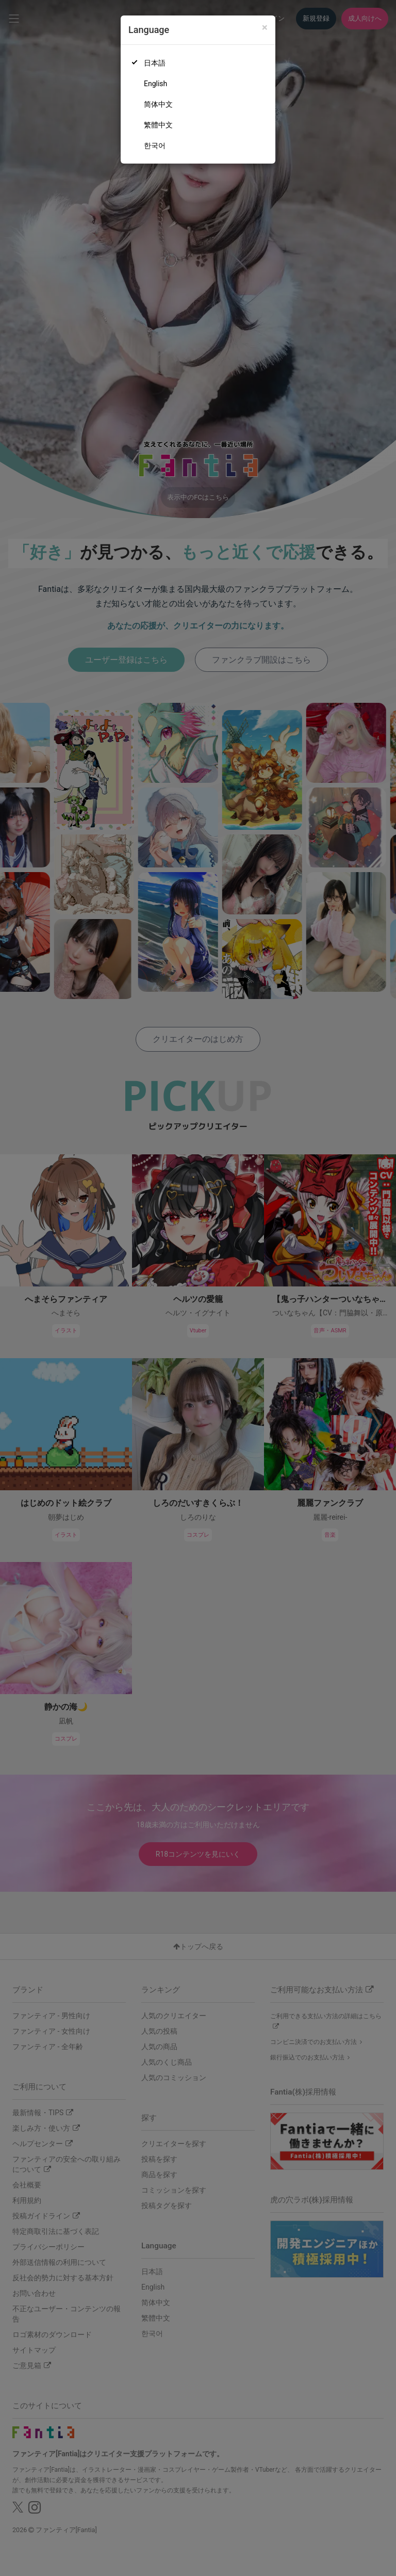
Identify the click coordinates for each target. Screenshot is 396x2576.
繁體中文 (158, 125)
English (155, 83)
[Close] (265, 27)
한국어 (155, 145)
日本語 (155, 63)
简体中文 (158, 104)
